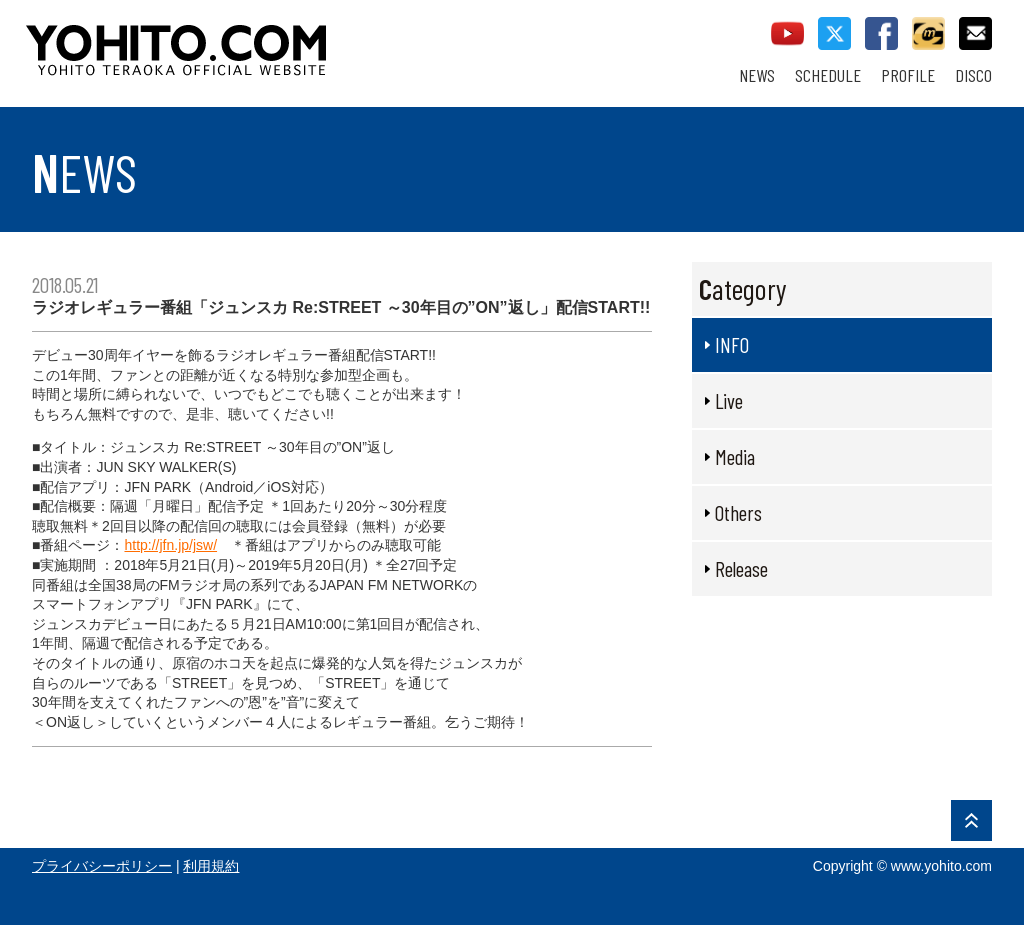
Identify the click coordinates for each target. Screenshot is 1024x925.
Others (738, 512)
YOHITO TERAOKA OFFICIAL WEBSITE (253, 40)
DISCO (973, 75)
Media (735, 456)
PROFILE (908, 75)
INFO (732, 344)
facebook (881, 33)
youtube (787, 33)
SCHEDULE (828, 75)
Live (729, 400)
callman (928, 33)
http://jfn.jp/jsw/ (170, 545)
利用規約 (211, 866)
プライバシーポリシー (102, 866)
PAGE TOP (971, 820)
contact (975, 33)
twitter (834, 33)
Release (741, 568)
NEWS (757, 75)
